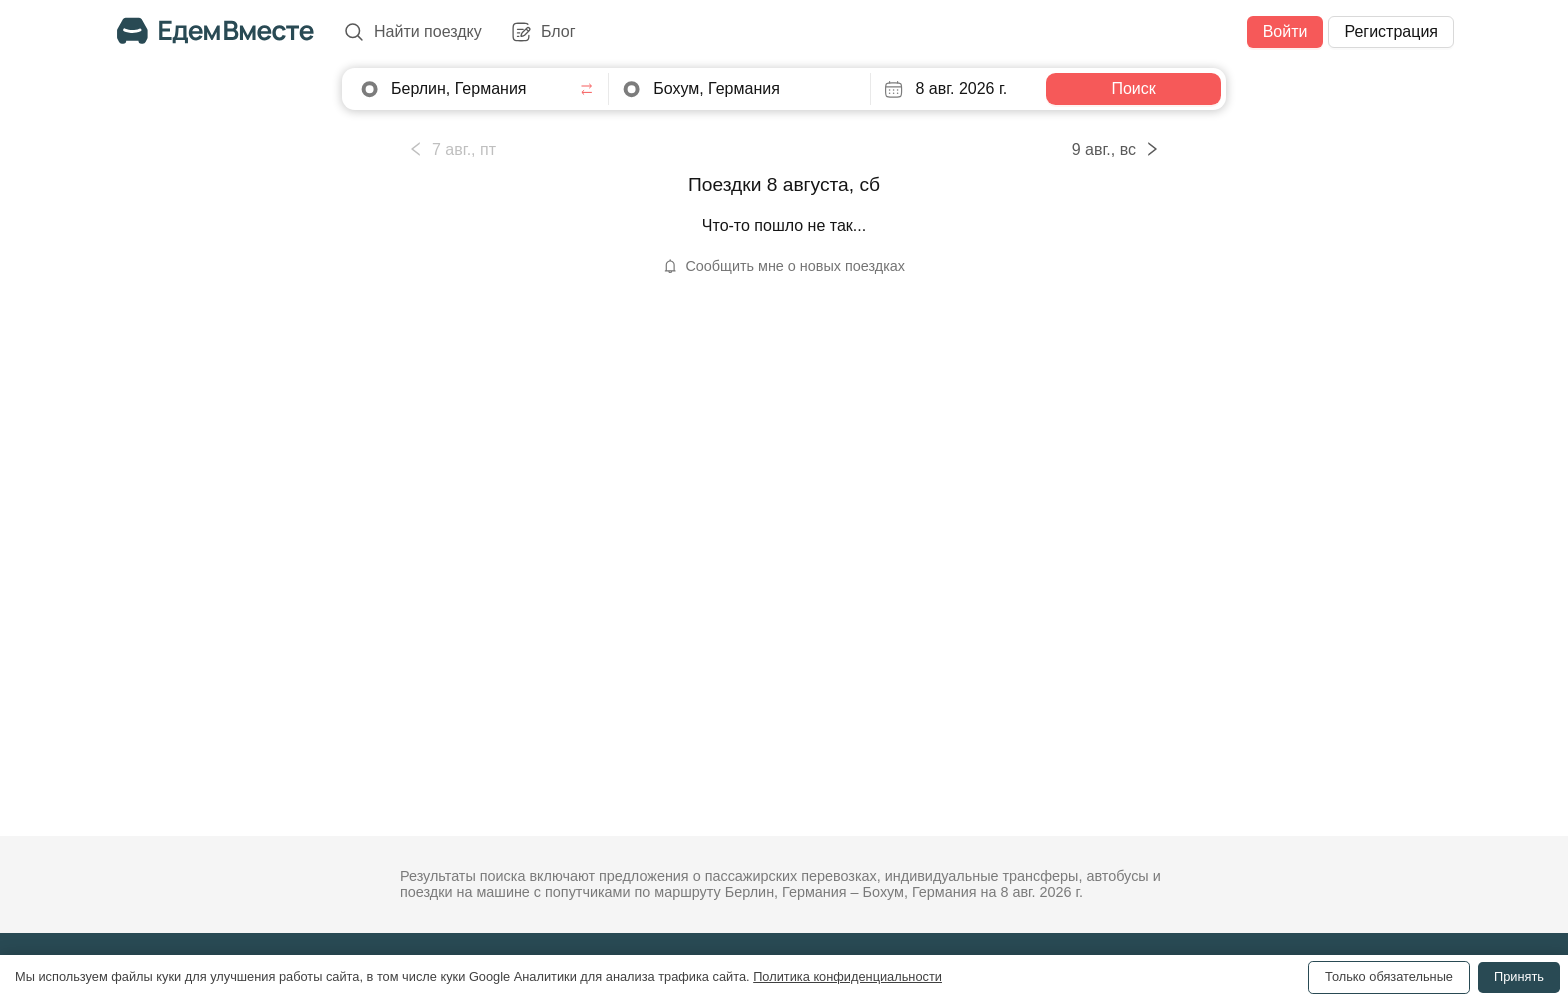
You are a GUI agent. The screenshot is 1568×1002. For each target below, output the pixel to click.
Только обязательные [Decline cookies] (1389, 976)
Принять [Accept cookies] (1519, 976)
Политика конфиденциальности (847, 976)
